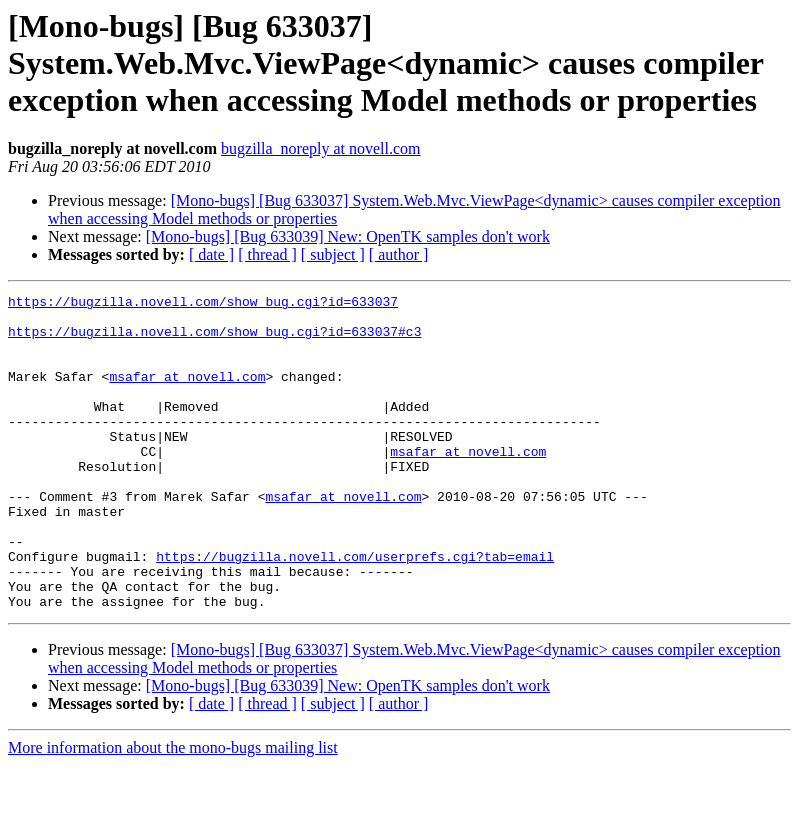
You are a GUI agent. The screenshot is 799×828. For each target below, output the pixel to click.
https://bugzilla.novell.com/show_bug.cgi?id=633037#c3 (214, 340)
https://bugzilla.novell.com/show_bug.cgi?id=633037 (203, 304)
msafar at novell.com (187, 394)
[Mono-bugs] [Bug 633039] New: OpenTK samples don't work (348, 236)
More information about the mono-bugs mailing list (173, 810)
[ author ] (399, 254)
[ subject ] (333, 254)
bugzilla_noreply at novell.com (321, 148)
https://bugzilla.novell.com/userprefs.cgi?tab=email (355, 610)
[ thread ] (267, 254)
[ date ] (211, 254)
